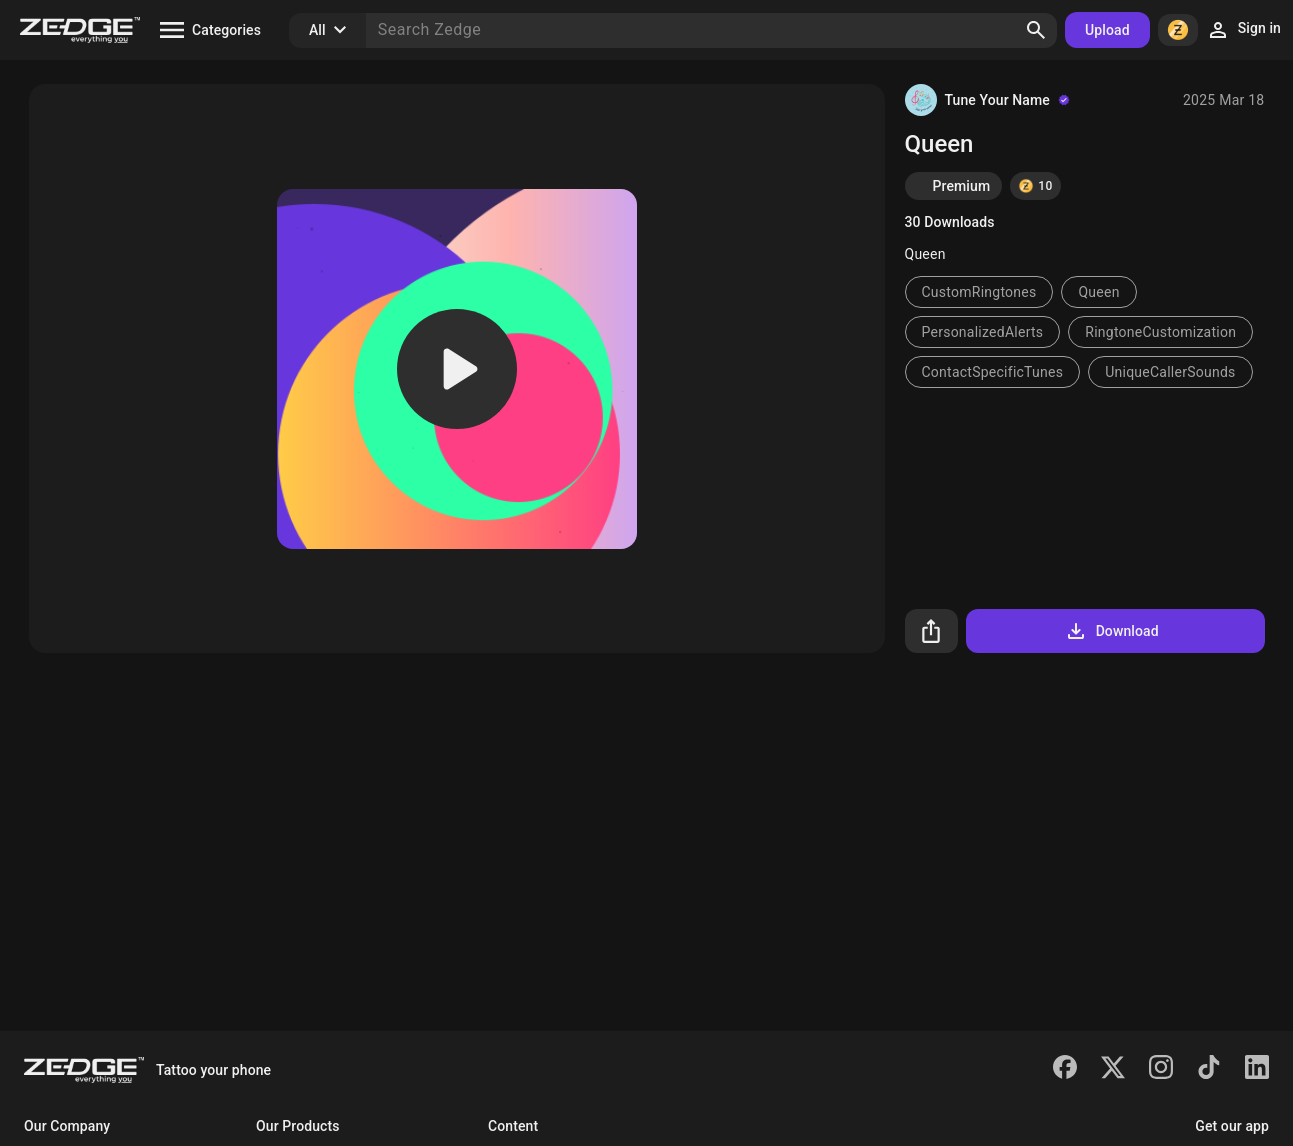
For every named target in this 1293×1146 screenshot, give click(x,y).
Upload (1107, 30)
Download (1111, 631)
